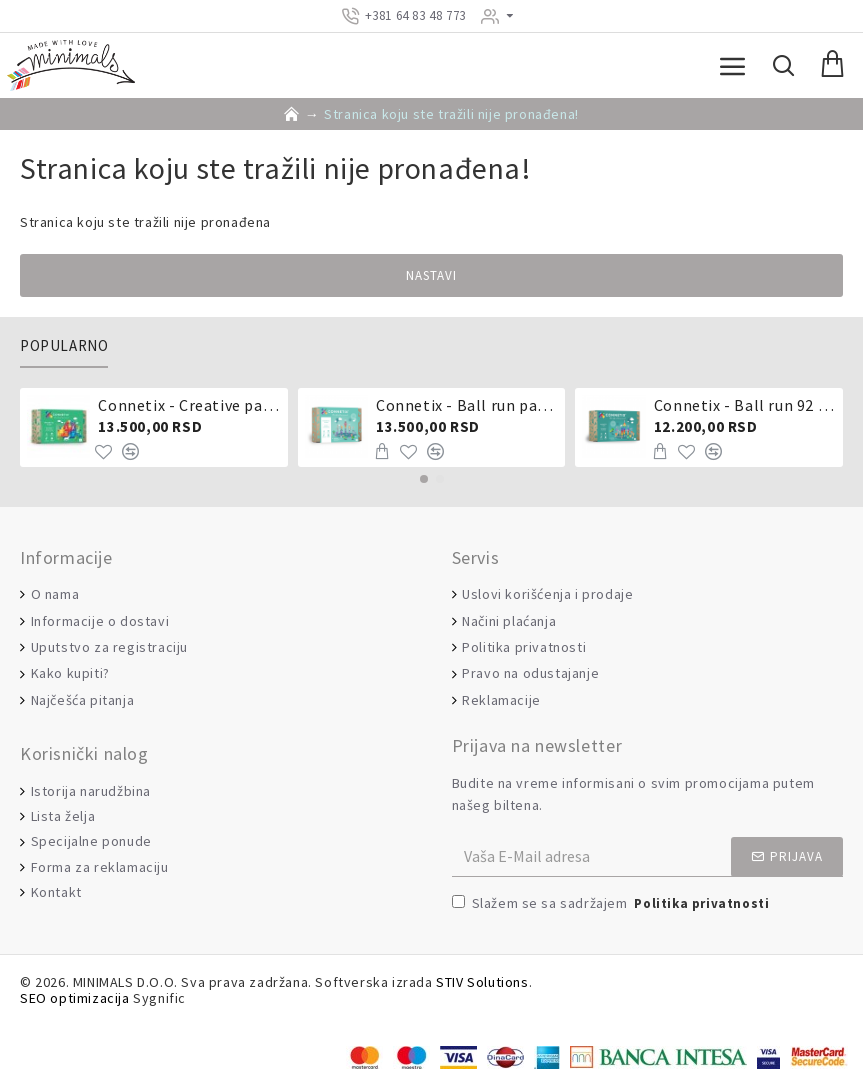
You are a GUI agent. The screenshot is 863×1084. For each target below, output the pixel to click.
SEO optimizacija (75, 998)
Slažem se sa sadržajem (612, 904)
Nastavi (431, 275)
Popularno (64, 346)
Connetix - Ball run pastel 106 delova (467, 405)
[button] (424, 479)
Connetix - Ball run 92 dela (745, 405)
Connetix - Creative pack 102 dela (189, 405)
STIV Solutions (482, 982)
